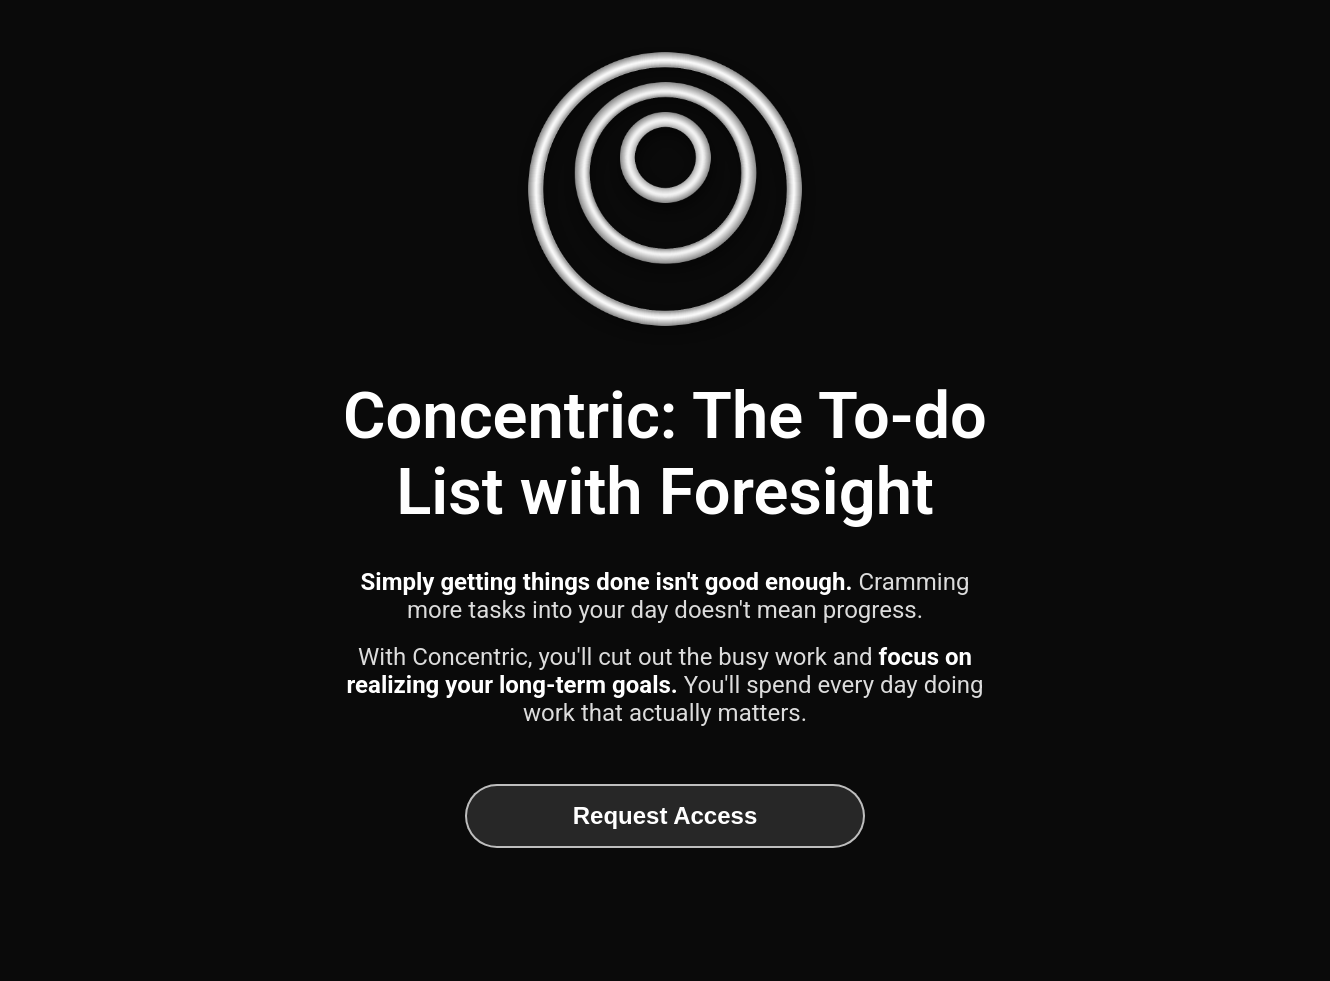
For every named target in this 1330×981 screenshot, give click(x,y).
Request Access (665, 815)
